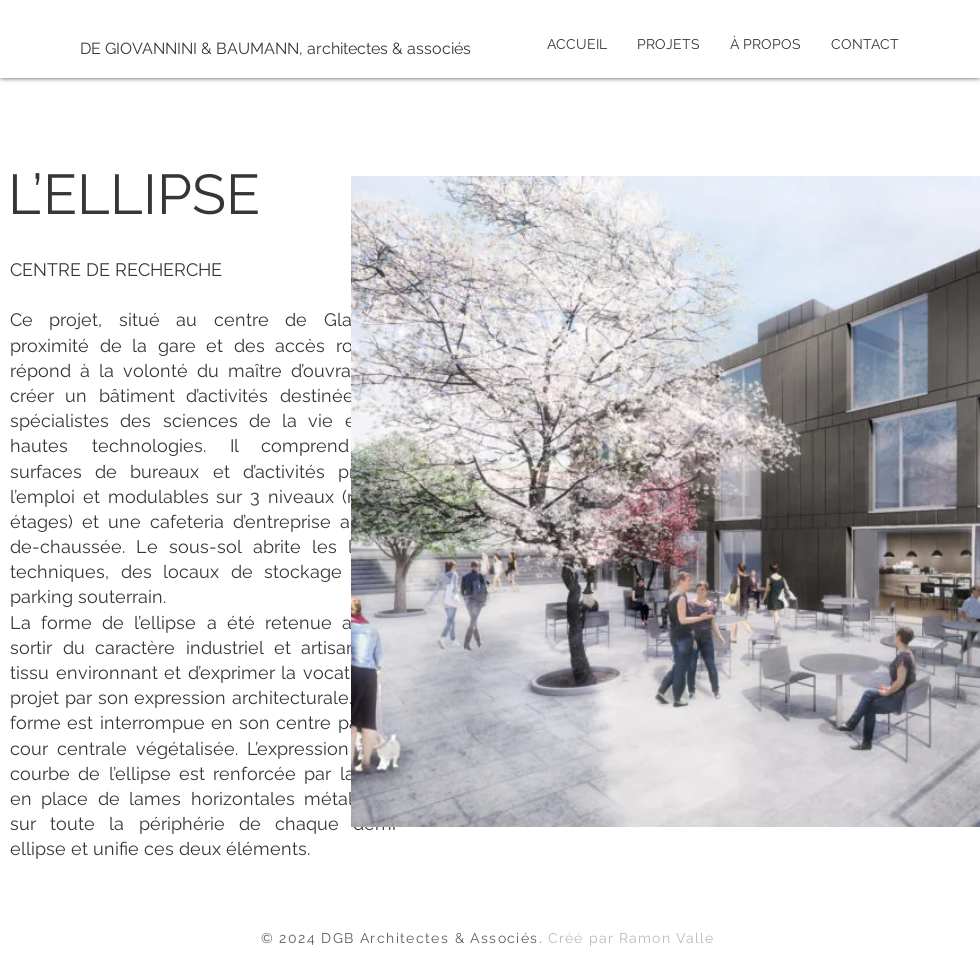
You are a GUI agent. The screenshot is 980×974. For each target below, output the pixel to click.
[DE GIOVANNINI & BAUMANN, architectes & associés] (275, 49)
